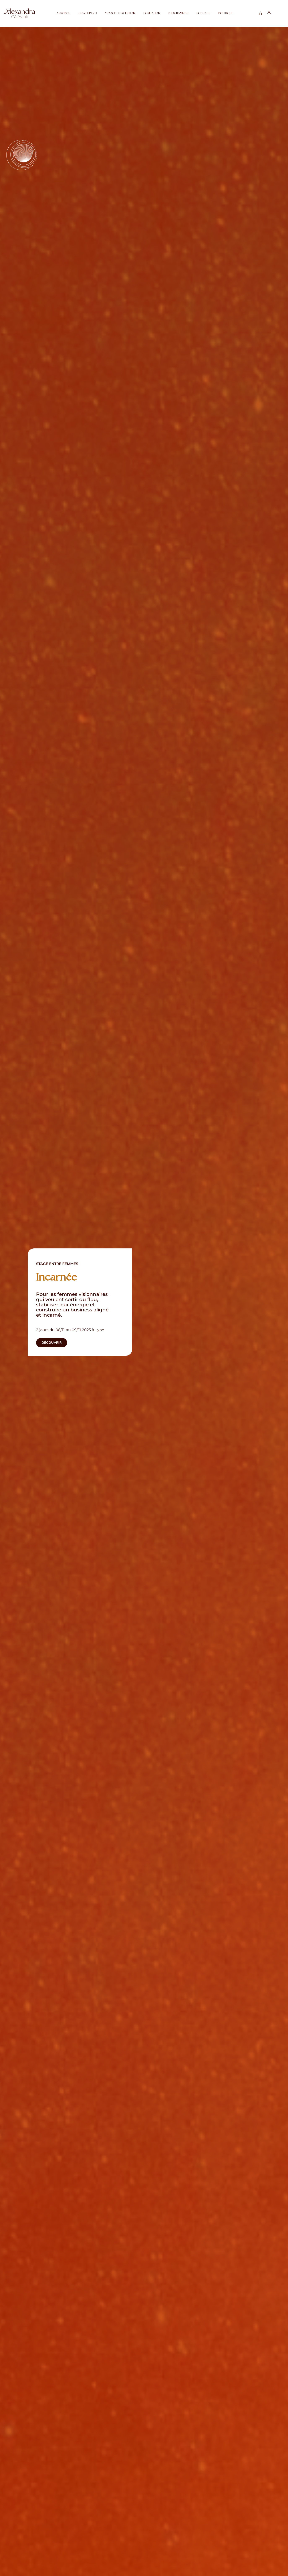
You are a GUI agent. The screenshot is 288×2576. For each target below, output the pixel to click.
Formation (151, 13)
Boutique (225, 13)
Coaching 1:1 (87, 13)
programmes (178, 13)
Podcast (203, 13)
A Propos (63, 13)
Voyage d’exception (120, 13)
